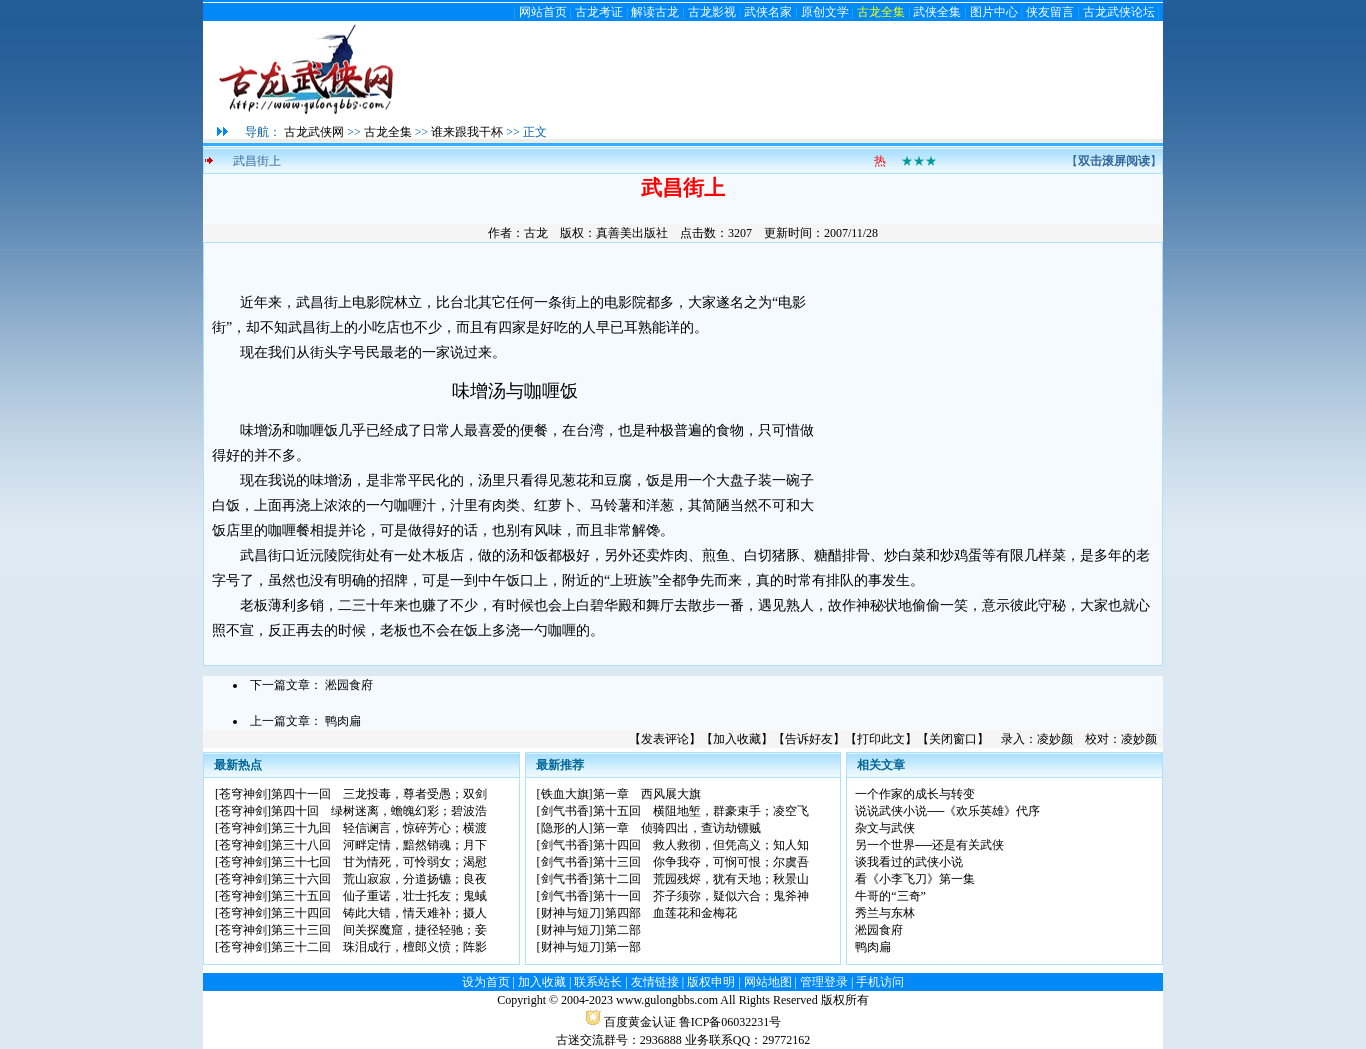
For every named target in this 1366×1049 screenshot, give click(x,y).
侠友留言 (1050, 12)
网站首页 (543, 12)
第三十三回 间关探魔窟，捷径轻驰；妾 (379, 930)
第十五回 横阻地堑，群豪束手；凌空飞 (701, 811)
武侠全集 (937, 12)
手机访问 (880, 982)
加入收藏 (737, 739)
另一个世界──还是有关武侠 (929, 845)
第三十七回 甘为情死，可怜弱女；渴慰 (379, 862)
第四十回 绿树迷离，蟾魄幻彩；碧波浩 (379, 811)
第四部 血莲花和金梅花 (671, 913)
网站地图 (768, 982)
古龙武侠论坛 (1119, 12)
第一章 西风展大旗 (647, 794)
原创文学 (825, 12)
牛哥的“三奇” (890, 896)
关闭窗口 (953, 739)
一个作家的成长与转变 (915, 794)
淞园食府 (349, 685)
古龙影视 (712, 12)
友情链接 (655, 982)
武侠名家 (768, 12)
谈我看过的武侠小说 (909, 862)
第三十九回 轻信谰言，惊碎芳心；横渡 (379, 828)
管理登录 (824, 982)
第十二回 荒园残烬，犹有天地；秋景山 (701, 879)
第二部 (623, 930)
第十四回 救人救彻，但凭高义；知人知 (701, 845)
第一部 (623, 947)
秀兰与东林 (885, 913)
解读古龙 (655, 12)
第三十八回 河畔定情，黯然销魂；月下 (379, 845)
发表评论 (665, 739)
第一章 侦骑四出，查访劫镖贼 (677, 828)
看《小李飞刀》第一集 (915, 879)
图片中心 (994, 12)
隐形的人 (565, 828)
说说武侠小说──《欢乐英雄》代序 (947, 811)
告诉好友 (809, 739)
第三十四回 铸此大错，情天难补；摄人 (379, 913)
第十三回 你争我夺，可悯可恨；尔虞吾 (701, 862)
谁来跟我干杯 (467, 132)
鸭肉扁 (343, 721)
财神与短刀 (571, 913)
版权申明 (711, 982)
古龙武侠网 (314, 132)
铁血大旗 (565, 794)
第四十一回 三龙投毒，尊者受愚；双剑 (379, 794)
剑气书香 (565, 811)
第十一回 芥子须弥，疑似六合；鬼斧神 (701, 896)
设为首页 (486, 982)
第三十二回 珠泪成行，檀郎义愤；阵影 (379, 947)
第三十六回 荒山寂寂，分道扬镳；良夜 (379, 879)
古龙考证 (599, 12)
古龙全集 (881, 12)
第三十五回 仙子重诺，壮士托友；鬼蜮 (379, 896)
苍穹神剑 (243, 794)
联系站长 (598, 982)
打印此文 (881, 739)
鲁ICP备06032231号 (730, 1022)
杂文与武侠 (885, 828)
